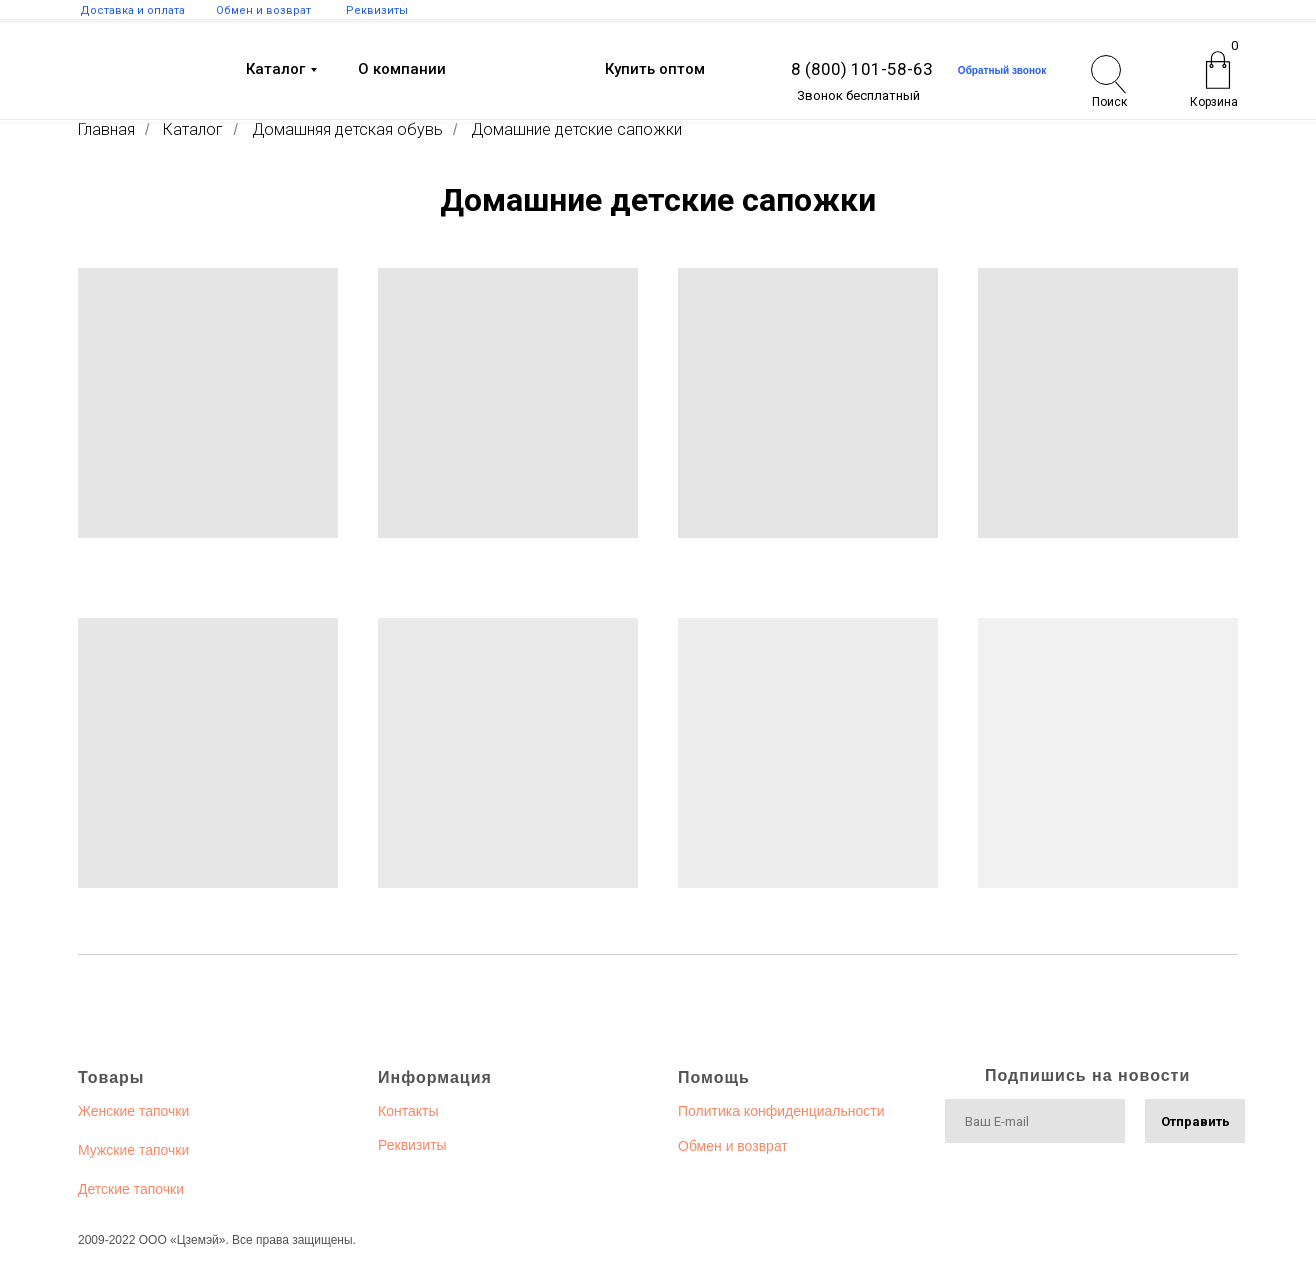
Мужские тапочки (133, 1150)
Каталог (193, 129)
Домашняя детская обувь (347, 129)
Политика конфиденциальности (781, 1111)
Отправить (1195, 1121)
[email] (1035, 1121)
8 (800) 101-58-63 (862, 69)
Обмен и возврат (733, 1146)
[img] (125, 72)
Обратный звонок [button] (1002, 70)
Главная (106, 129)
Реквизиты (412, 1145)
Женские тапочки (133, 1111)
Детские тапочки (131, 1189)
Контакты (408, 1111)
